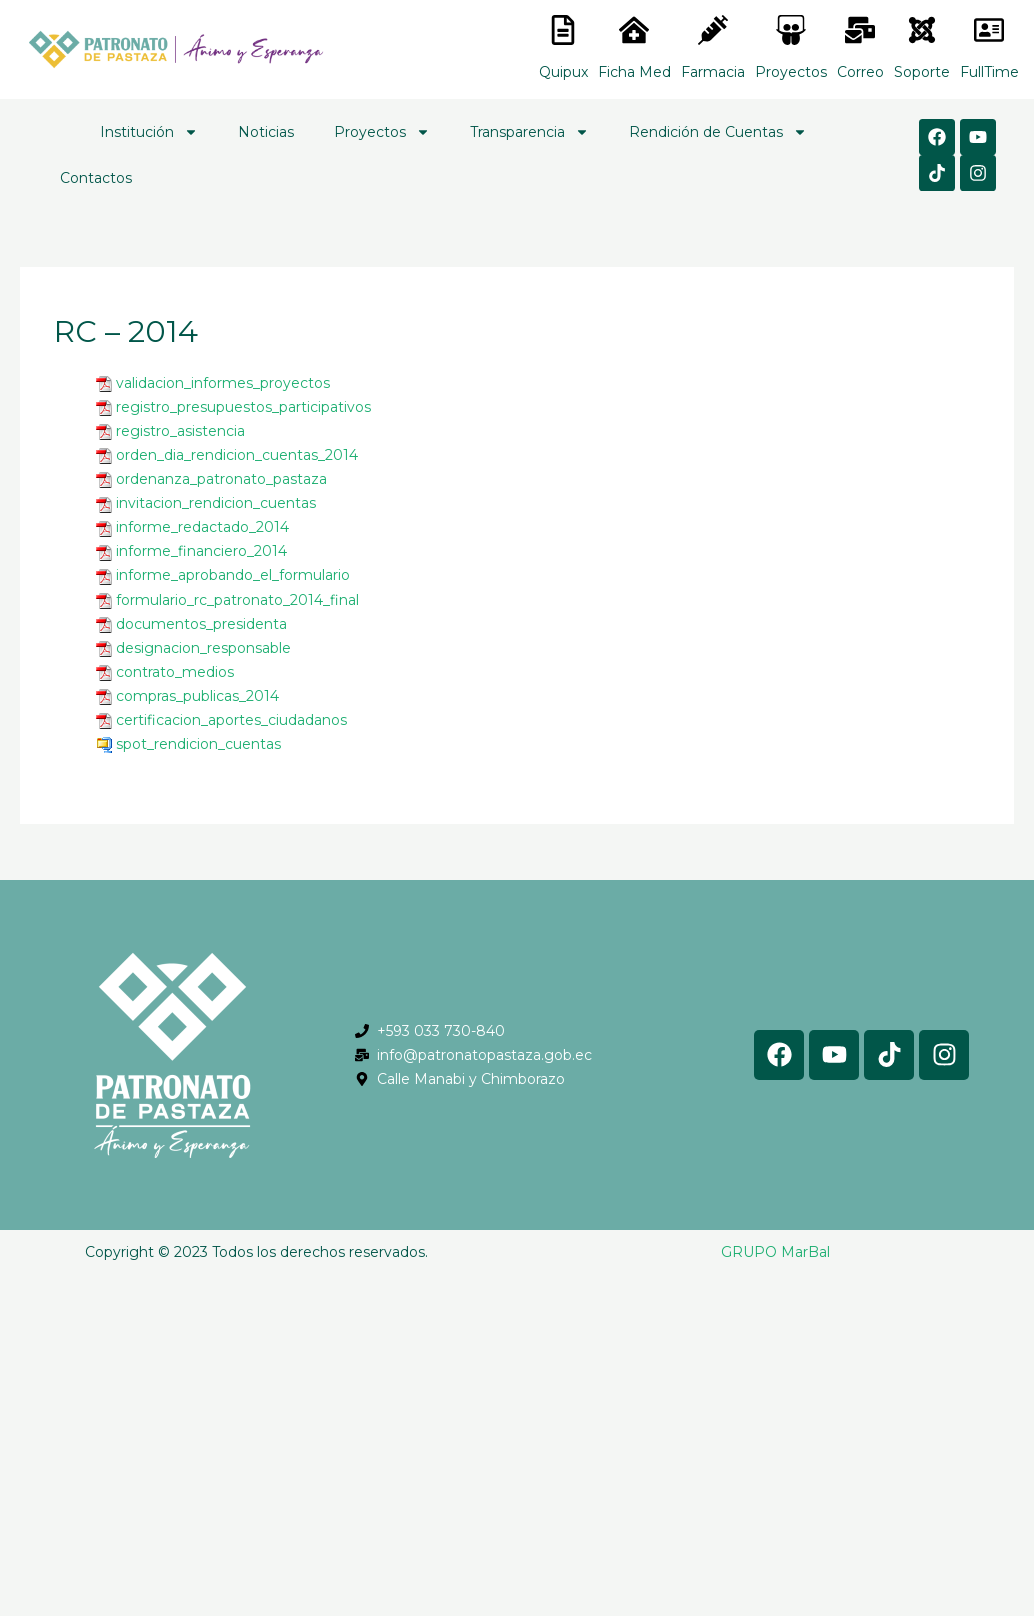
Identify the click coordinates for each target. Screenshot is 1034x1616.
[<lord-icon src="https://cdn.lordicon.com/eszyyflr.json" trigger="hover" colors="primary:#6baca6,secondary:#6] (922, 30)
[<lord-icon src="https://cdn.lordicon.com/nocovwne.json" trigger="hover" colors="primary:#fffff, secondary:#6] (563, 30)
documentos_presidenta (201, 624)
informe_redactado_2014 (202, 527)
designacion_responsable (203, 648)
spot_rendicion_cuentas (198, 744)
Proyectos (382, 132)
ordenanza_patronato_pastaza (221, 479)
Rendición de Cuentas (718, 132)
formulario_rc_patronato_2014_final (237, 600)
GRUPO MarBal (775, 1252)
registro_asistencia (180, 431)
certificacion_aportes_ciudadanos (231, 720)
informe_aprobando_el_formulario (233, 575)
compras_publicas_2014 (197, 696)
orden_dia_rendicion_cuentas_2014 (237, 455)
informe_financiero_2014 (201, 551)
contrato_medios (175, 672)
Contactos (96, 178)
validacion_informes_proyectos (223, 383)
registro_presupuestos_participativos (243, 407)
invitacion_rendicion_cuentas (216, 503)
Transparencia (529, 132)
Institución (149, 132)
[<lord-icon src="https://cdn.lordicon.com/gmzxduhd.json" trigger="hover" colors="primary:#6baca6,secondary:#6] (989, 30)
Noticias (266, 132)
